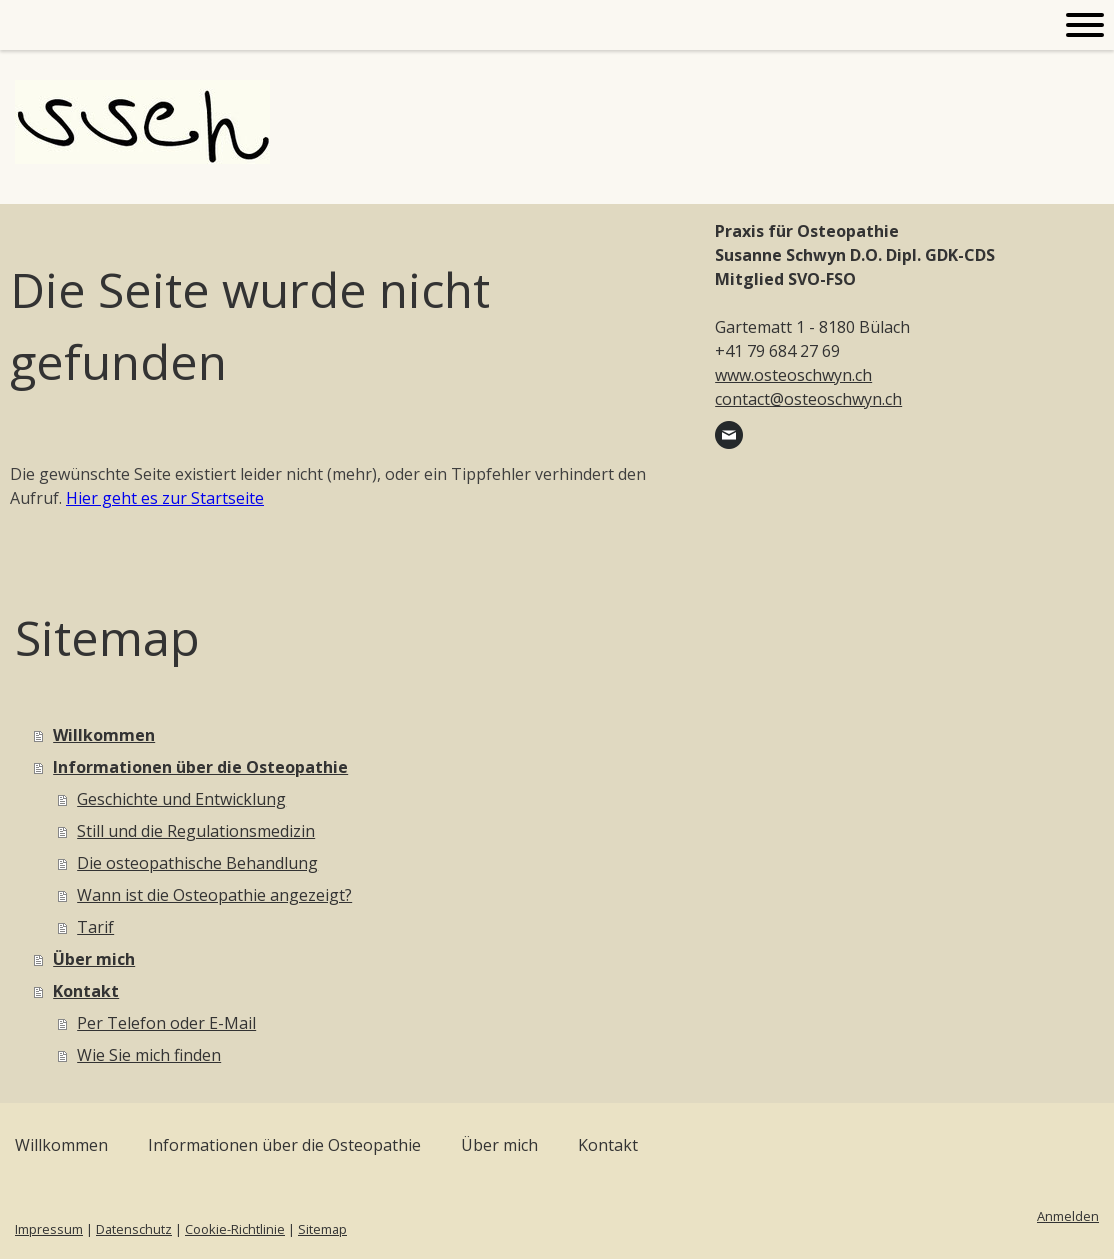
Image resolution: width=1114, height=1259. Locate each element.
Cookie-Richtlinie (235, 1229)
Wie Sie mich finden (149, 1055)
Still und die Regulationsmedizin (196, 831)
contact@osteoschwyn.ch (808, 399)
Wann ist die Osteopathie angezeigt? (214, 895)
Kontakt (86, 991)
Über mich (94, 959)
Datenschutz (134, 1229)
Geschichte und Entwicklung (181, 799)
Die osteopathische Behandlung (197, 863)
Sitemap (322, 1229)
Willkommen (104, 735)
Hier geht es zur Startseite (165, 498)
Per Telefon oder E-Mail (166, 1023)
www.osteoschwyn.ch (793, 375)
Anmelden (1068, 1216)
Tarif (95, 927)
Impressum (49, 1229)
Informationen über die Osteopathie (200, 767)
